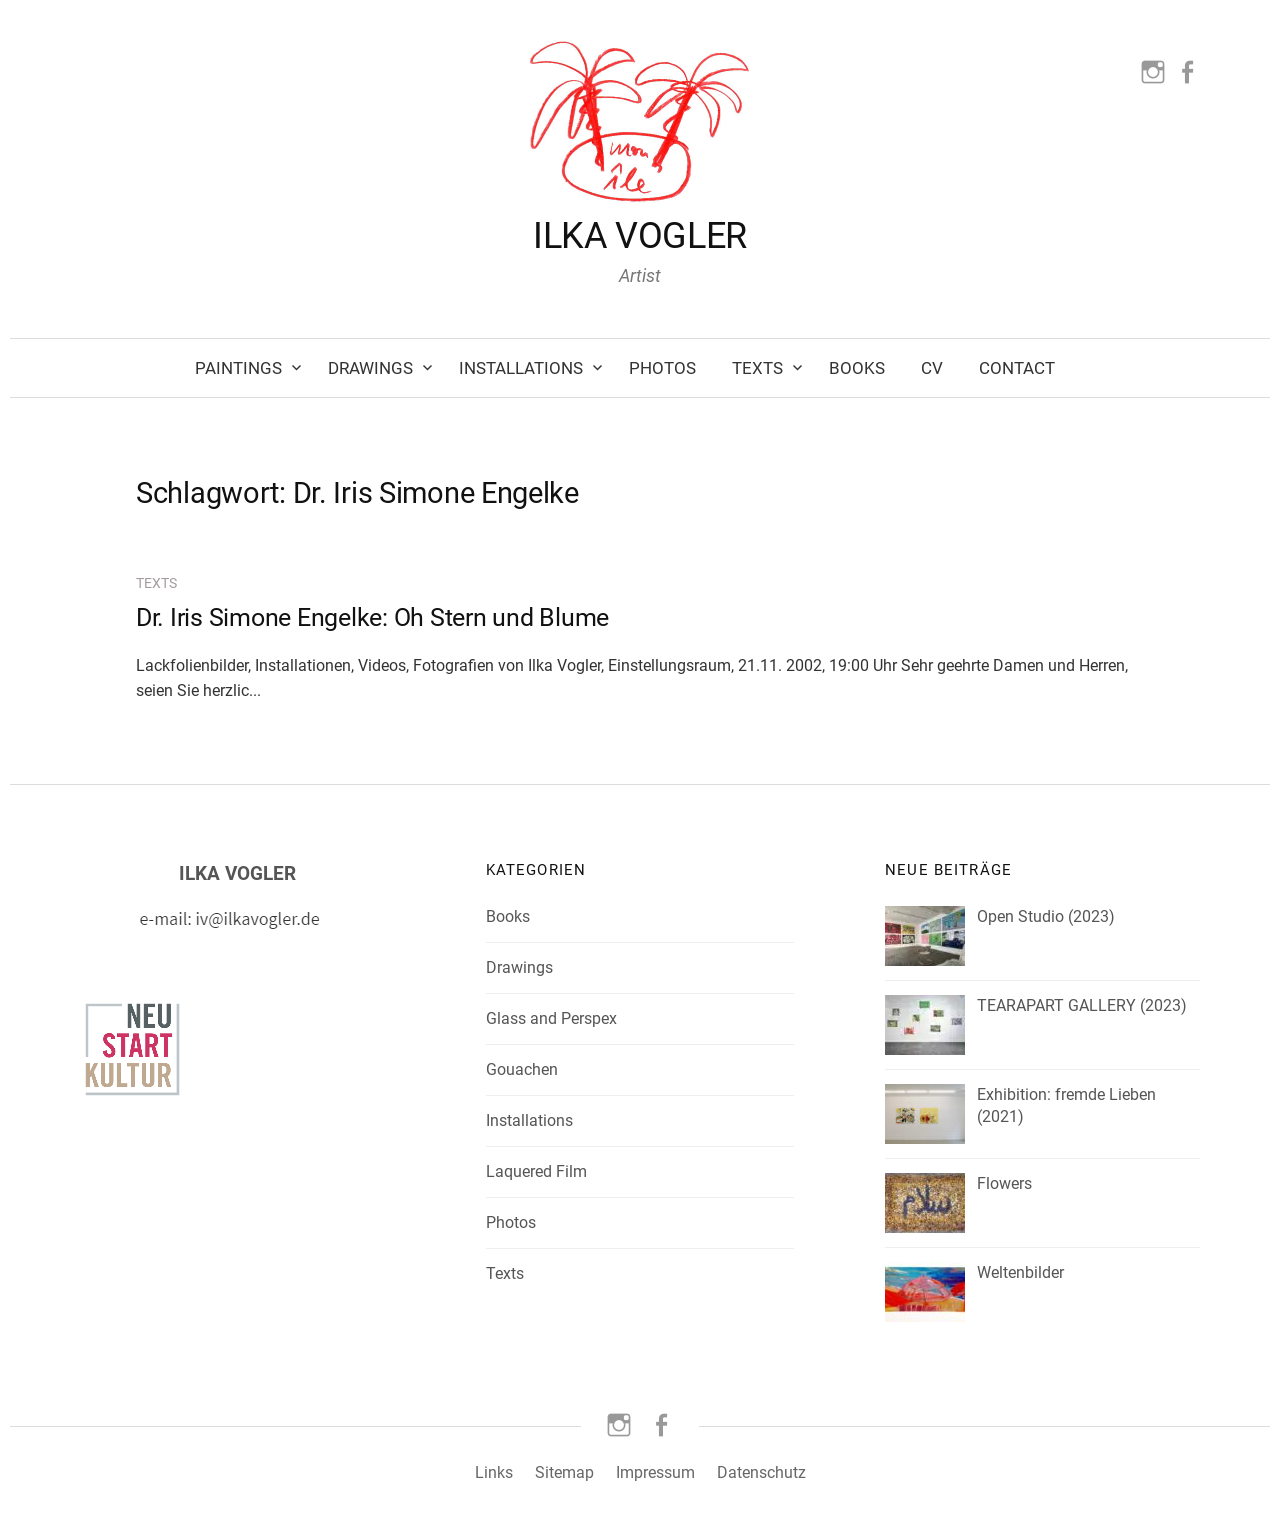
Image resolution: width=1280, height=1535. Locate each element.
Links (494, 1472)
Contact (1017, 368)
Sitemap (564, 1472)
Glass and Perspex (551, 1018)
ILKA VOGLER (640, 236)
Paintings (238, 368)
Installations (521, 368)
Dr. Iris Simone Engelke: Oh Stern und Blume (372, 617)
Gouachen (522, 1069)
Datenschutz (761, 1472)
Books (857, 368)
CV (932, 368)
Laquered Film (536, 1171)
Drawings (370, 368)
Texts (757, 368)
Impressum (655, 1472)
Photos (662, 368)
